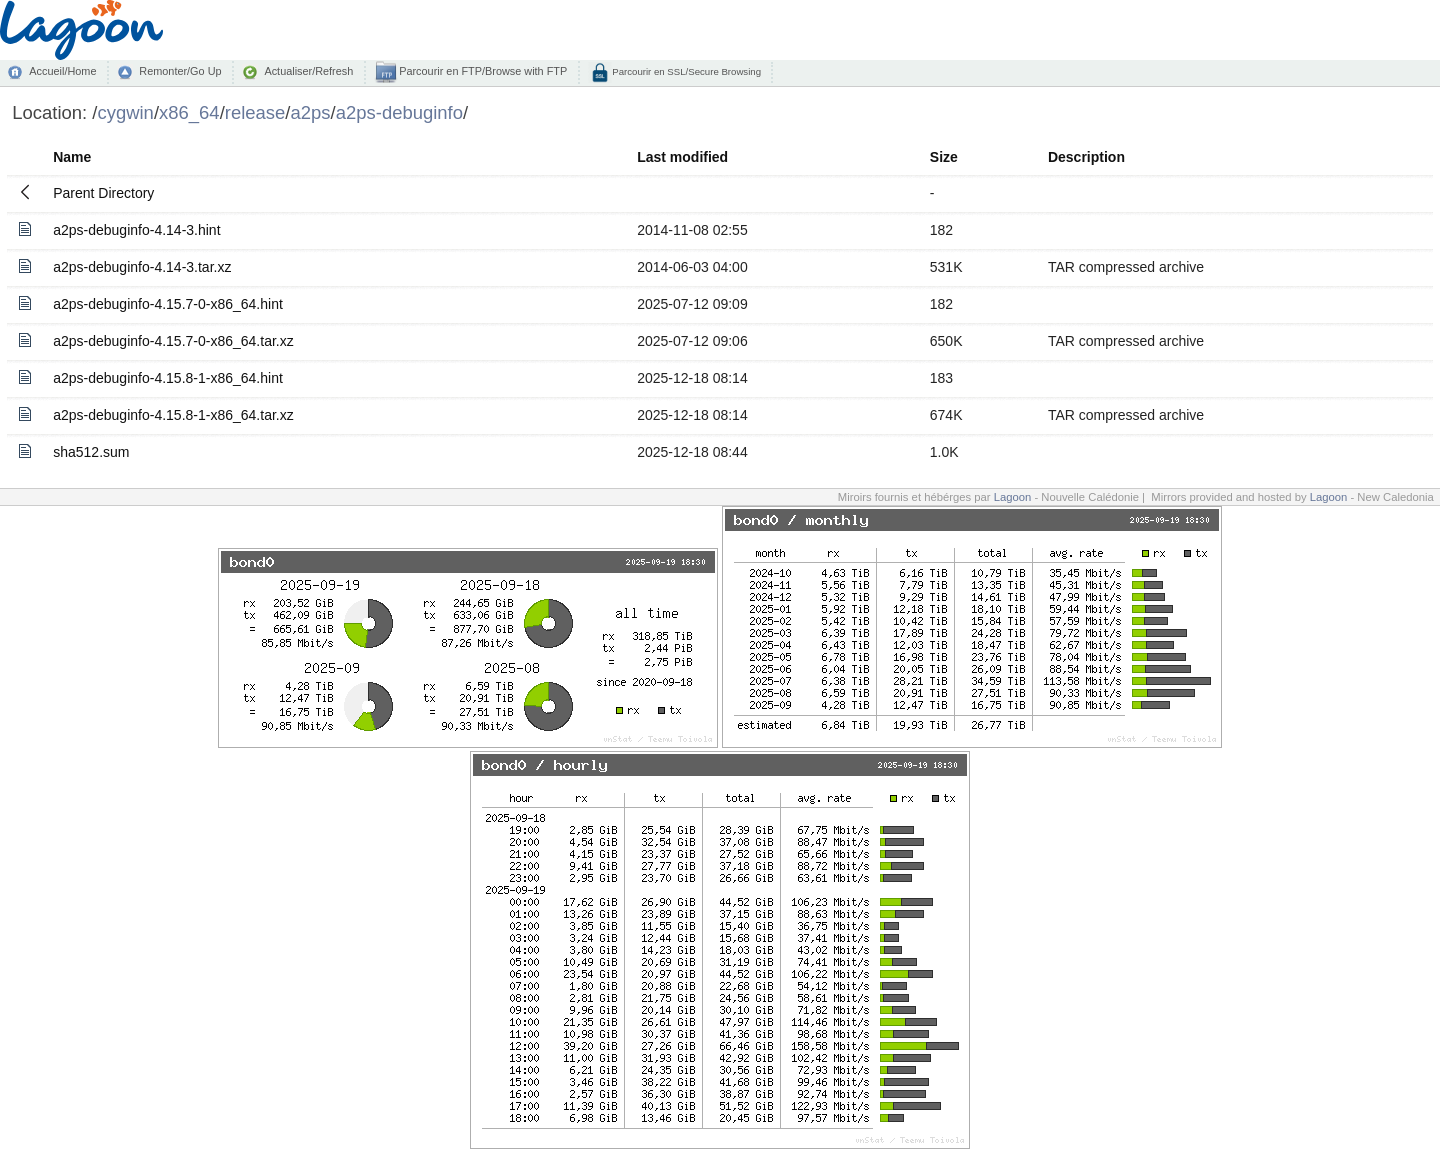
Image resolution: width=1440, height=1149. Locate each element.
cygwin (125, 112)
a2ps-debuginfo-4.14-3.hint (136, 230)
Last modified (682, 157)
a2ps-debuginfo (399, 112)
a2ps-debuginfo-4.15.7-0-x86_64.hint (168, 304)
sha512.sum (91, 452)
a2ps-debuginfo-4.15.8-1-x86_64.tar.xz (173, 415)
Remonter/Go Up (180, 71)
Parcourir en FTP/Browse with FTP (481, 71)
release (255, 112)
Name (72, 157)
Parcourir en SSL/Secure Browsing (685, 71)
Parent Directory (103, 193)
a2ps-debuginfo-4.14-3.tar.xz (142, 267)
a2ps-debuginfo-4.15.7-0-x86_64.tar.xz (173, 341)
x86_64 (189, 112)
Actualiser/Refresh (308, 71)
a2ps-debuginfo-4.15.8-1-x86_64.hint (168, 378)
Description (1086, 157)
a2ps (310, 112)
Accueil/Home (62, 71)
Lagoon (1013, 497)
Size (944, 157)
